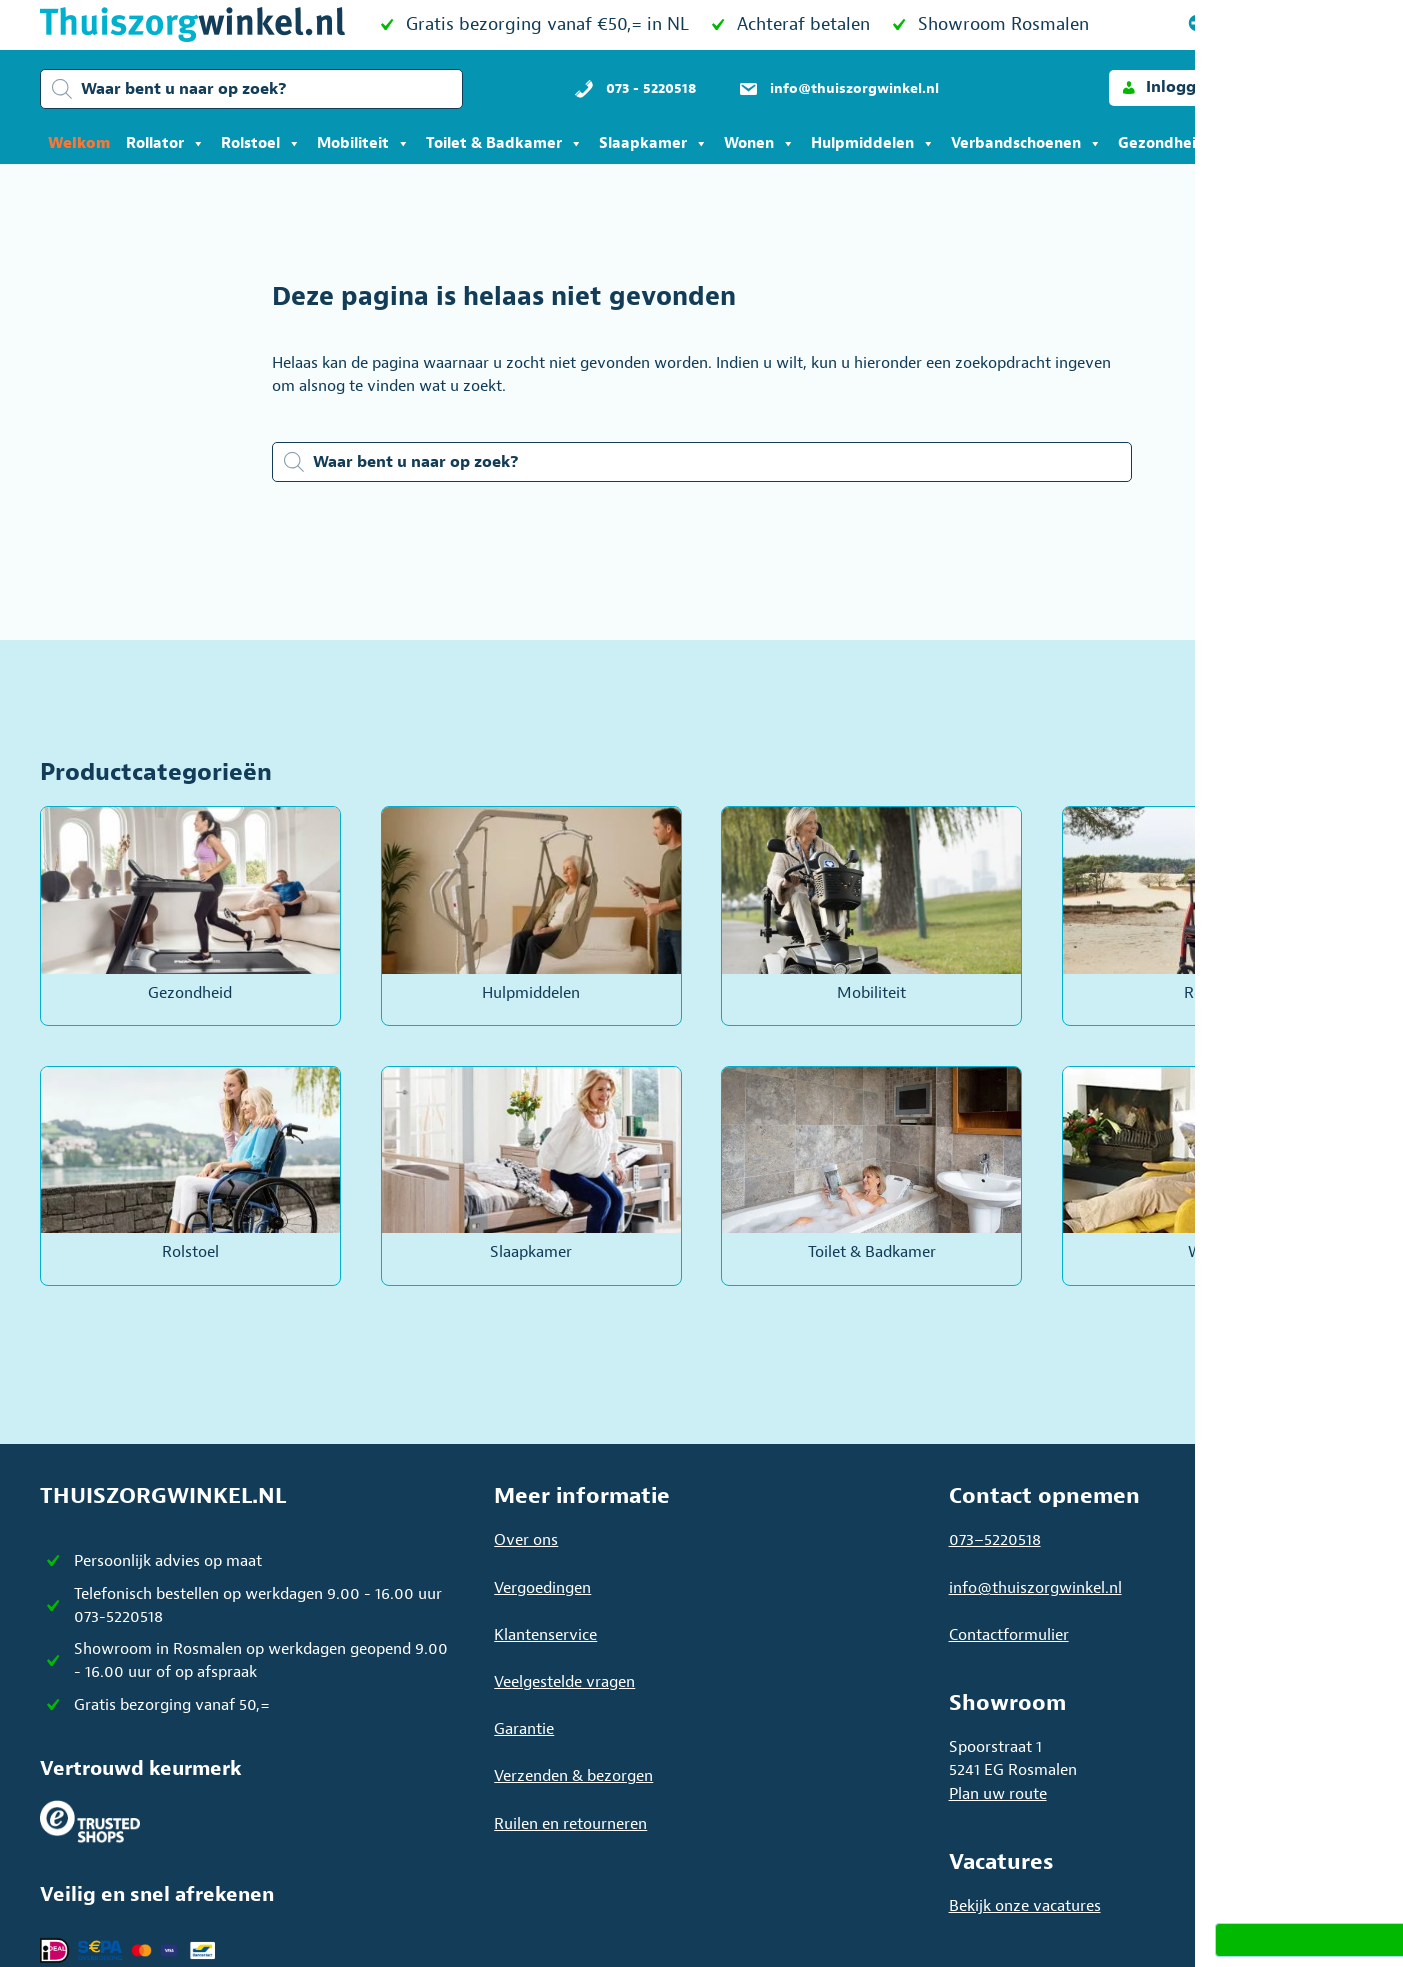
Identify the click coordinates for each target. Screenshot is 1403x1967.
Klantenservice (545, 1635)
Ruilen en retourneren (570, 1824)
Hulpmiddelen (873, 144)
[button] (1168, 87)
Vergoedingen (542, 1588)
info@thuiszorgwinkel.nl (1035, 1588)
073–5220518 (995, 1540)
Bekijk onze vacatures (1025, 1906)
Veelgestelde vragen (564, 1682)
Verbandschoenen (1026, 144)
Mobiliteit (363, 144)
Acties (1276, 144)
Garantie (524, 1729)
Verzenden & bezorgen (573, 1776)
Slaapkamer (653, 144)
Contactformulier (1009, 1635)
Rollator (165, 144)
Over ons (526, 1540)
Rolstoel (261, 144)
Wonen (759, 144)
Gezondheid (1172, 144)
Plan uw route (998, 1794)
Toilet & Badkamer (504, 144)
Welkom (79, 143)
